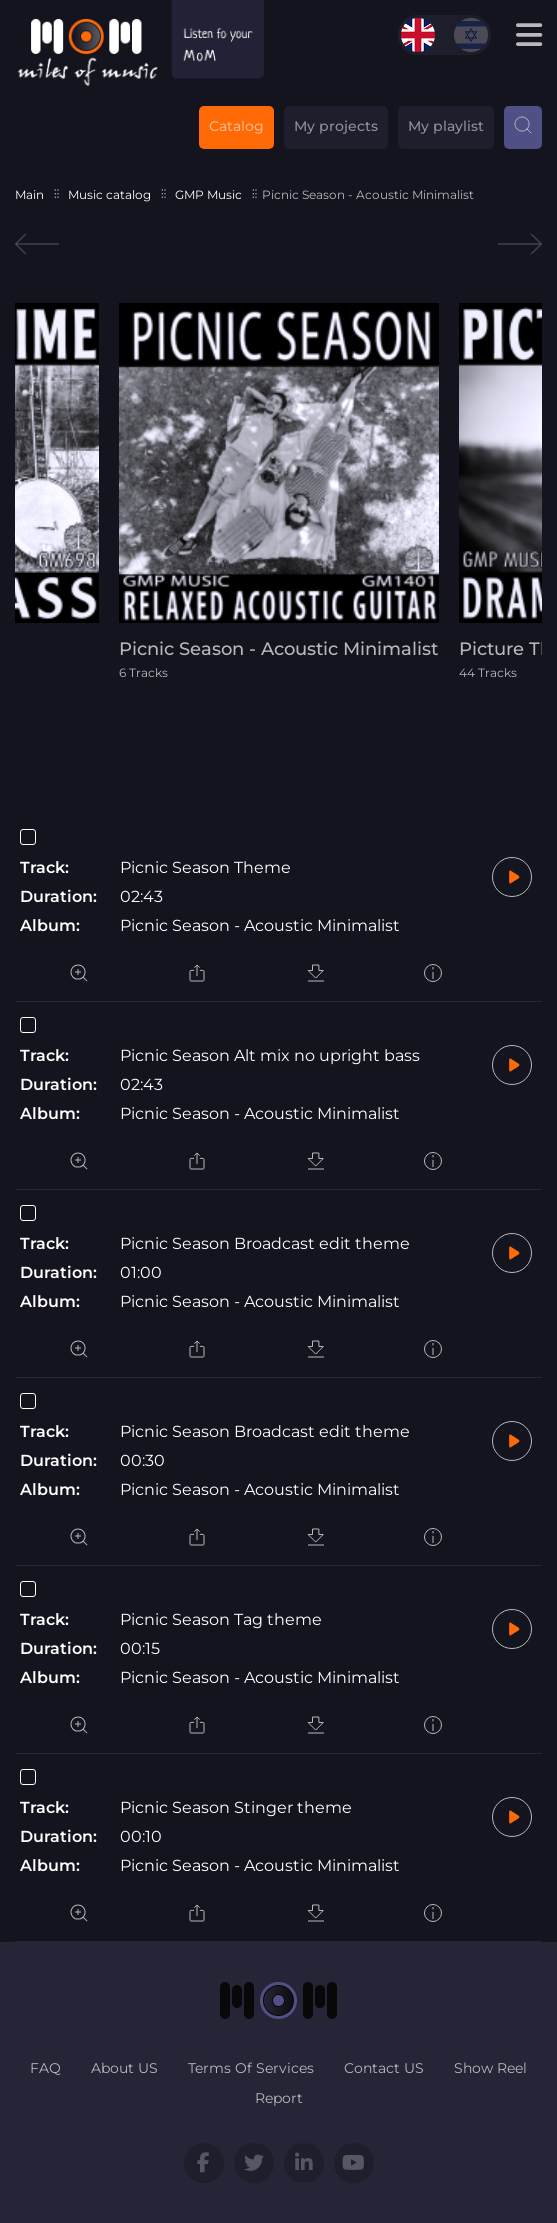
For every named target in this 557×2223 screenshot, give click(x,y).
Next (520, 244)
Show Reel (490, 2068)
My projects (336, 126)
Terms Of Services (251, 2068)
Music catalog (109, 194)
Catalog (236, 126)
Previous (37, 244)
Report (279, 2098)
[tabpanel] (279, 491)
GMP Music (208, 194)
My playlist (446, 126)
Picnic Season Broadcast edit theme (265, 1243)
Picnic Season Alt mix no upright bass (270, 1055)
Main (29, 194)
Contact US (384, 2068)
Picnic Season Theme (205, 867)
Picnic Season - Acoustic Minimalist (260, 925)
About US (124, 2068)
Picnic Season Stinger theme (236, 1807)
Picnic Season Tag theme (221, 1619)
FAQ (45, 2068)
